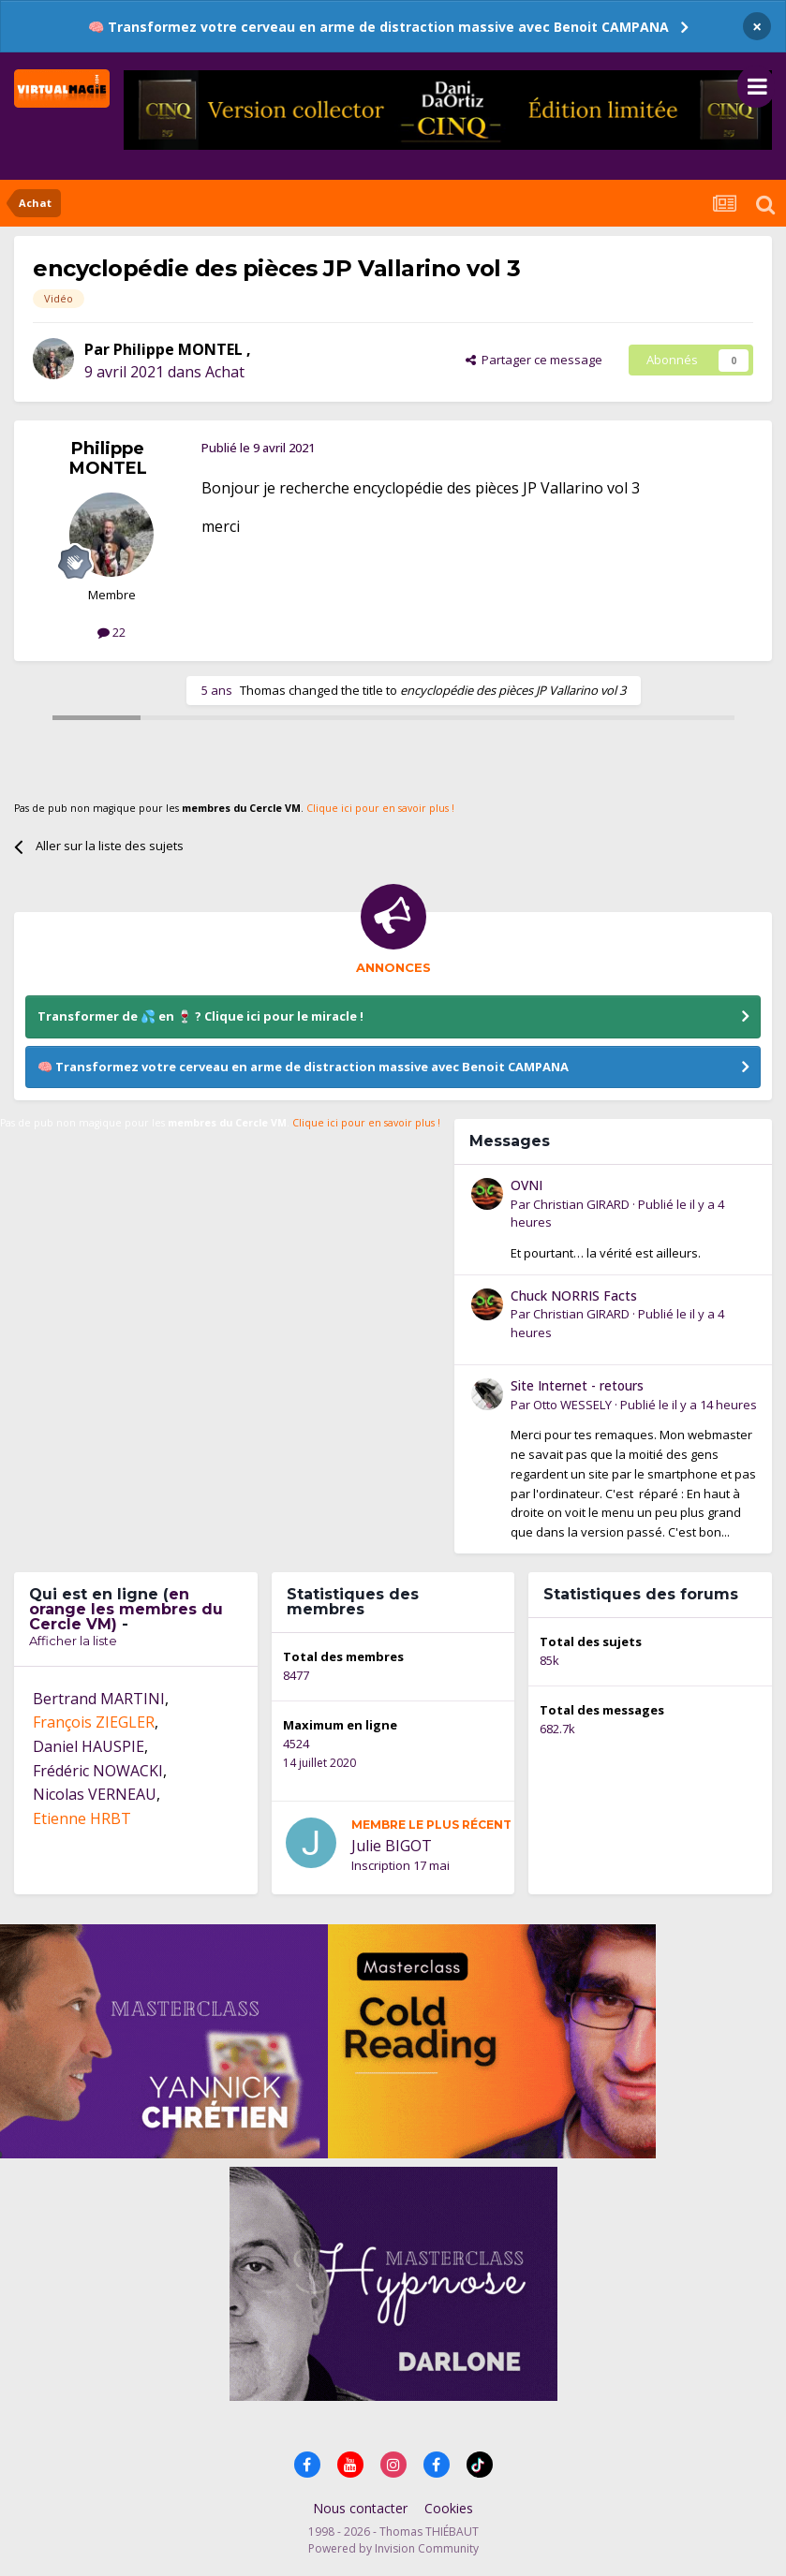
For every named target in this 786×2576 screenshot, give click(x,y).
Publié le (688, 1404)
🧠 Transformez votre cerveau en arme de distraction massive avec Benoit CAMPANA (378, 27)
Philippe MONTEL (179, 349)
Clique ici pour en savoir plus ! (380, 808)
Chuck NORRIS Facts (574, 1295)
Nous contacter (360, 2508)
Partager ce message (534, 359)
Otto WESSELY (572, 1404)
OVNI (526, 1185)
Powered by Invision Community (393, 2548)
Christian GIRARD (581, 1204)
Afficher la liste (73, 1640)
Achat (225, 371)
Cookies (448, 2508)
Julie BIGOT (391, 1845)
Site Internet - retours (577, 1385)
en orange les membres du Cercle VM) (126, 1609)
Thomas (263, 690)
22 (111, 632)
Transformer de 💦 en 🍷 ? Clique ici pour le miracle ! (200, 1016)
